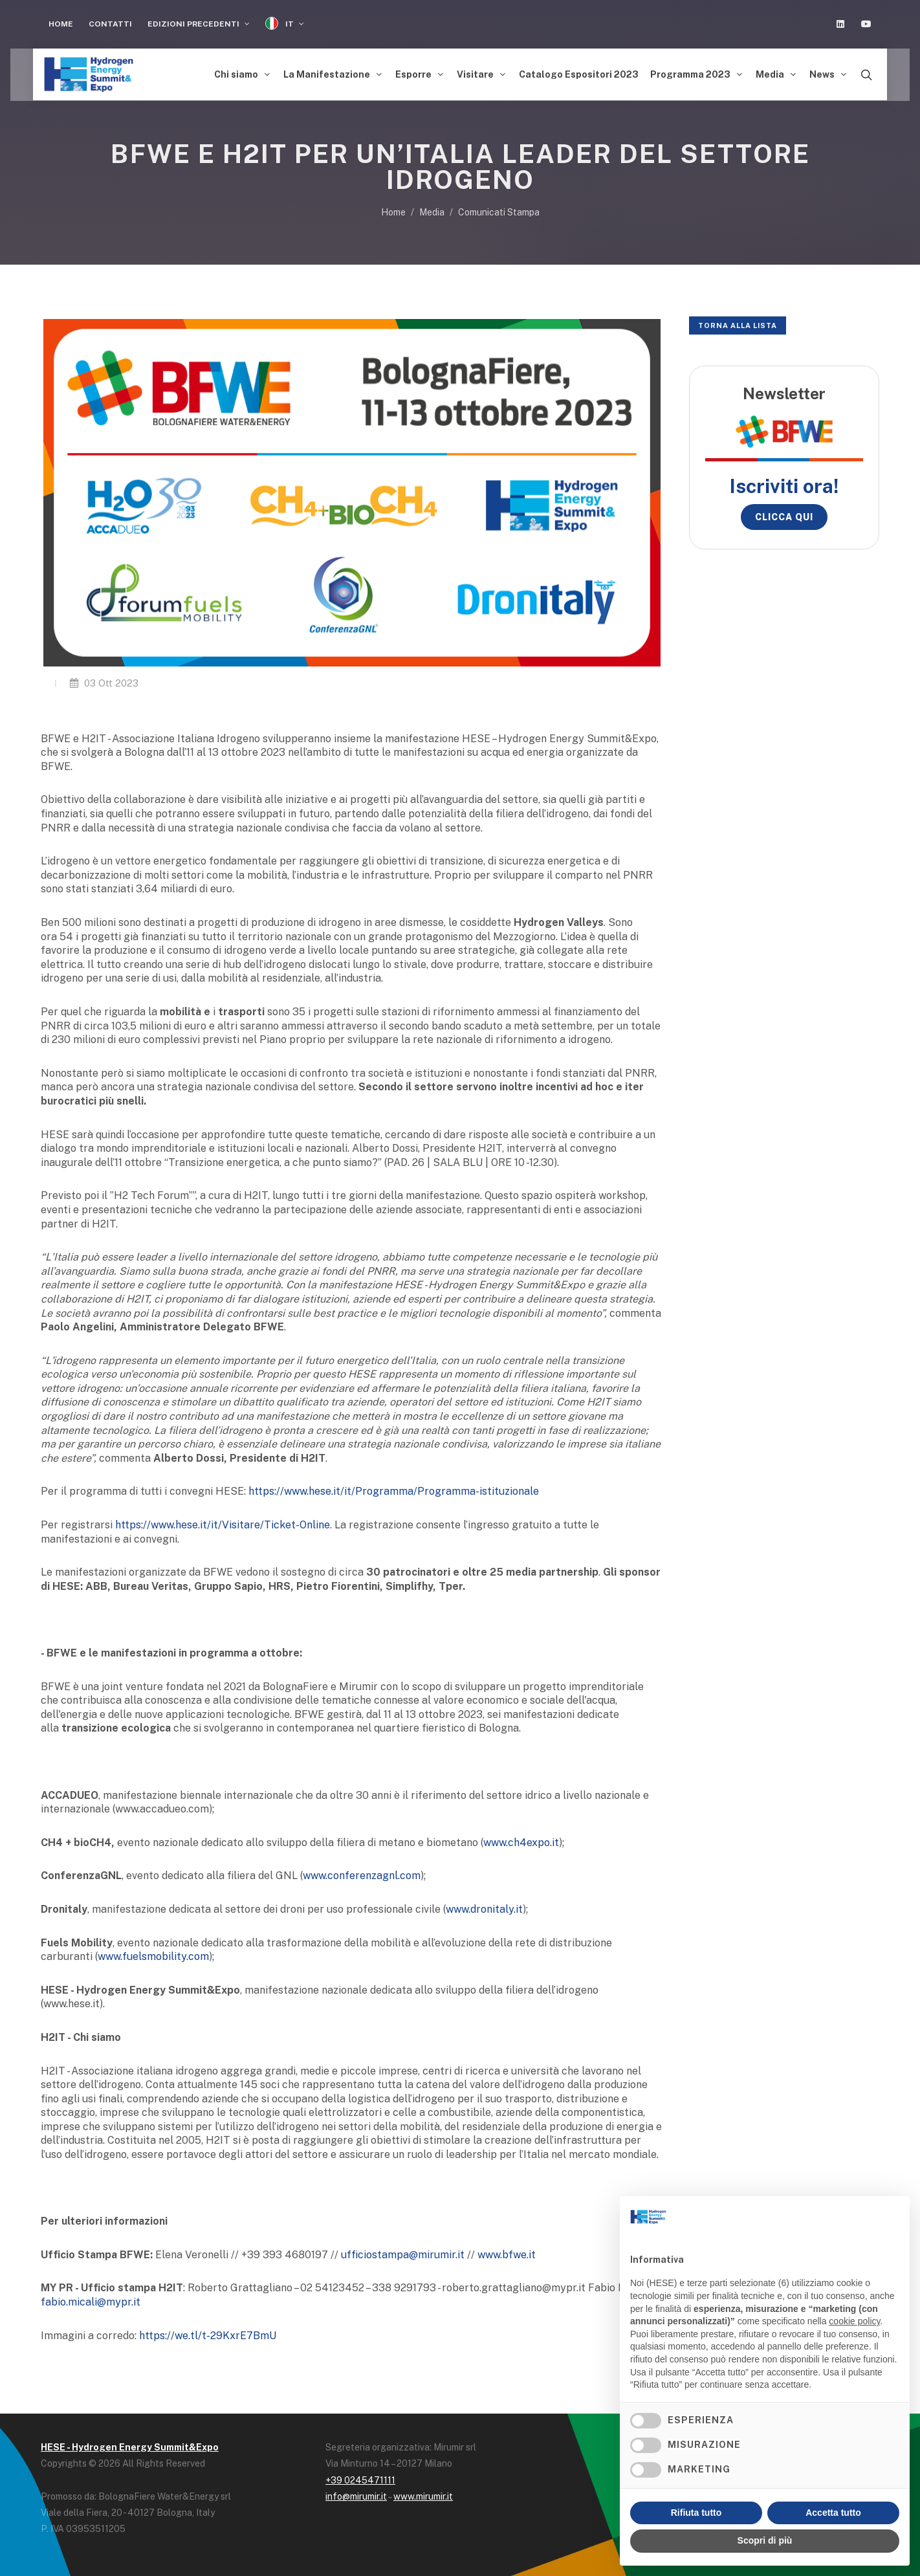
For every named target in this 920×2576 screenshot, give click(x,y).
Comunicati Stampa (499, 209)
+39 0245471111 (360, 2477)
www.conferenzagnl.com (362, 1872)
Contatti (110, 23)
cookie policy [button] (854, 2321)
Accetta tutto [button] (833, 2512)
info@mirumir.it (356, 2493)
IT (284, 23)
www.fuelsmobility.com (153, 1953)
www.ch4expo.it (521, 1839)
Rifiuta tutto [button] (696, 2512)
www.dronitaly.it (484, 1906)
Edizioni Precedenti (199, 23)
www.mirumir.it (423, 2493)
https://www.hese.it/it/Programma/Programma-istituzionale (393, 1488)
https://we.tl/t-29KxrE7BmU (207, 2332)
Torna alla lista (737, 322)
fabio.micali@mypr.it (90, 2299)
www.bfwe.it (506, 2251)
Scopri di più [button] (765, 2540)
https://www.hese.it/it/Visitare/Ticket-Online (222, 1521)
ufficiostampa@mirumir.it (403, 2251)
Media (431, 209)
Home (61, 23)
